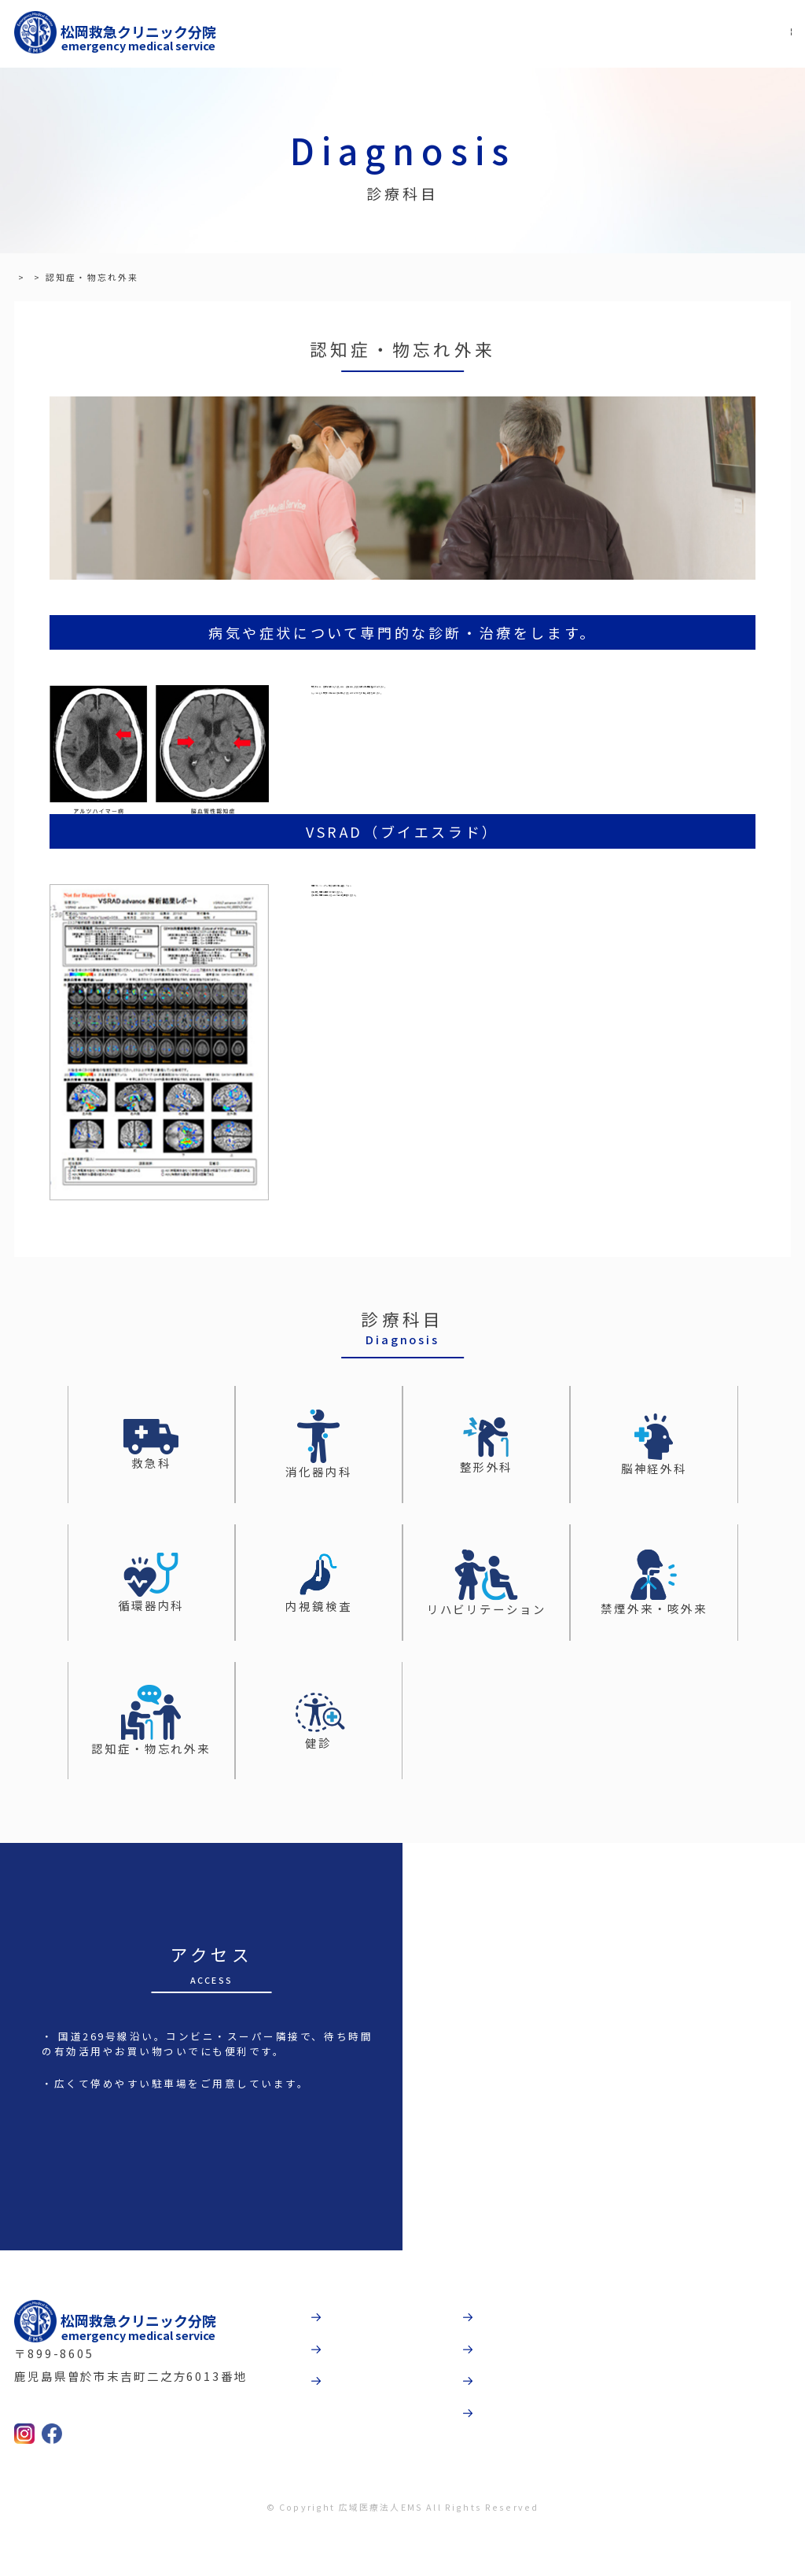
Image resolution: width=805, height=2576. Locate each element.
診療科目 (73, 277)
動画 (502, 2325)
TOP (25, 277)
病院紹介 (363, 2325)
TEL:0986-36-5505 (105, 2442)
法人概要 (515, 2374)
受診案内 (363, 2374)
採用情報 (515, 2422)
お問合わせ (522, 2471)
